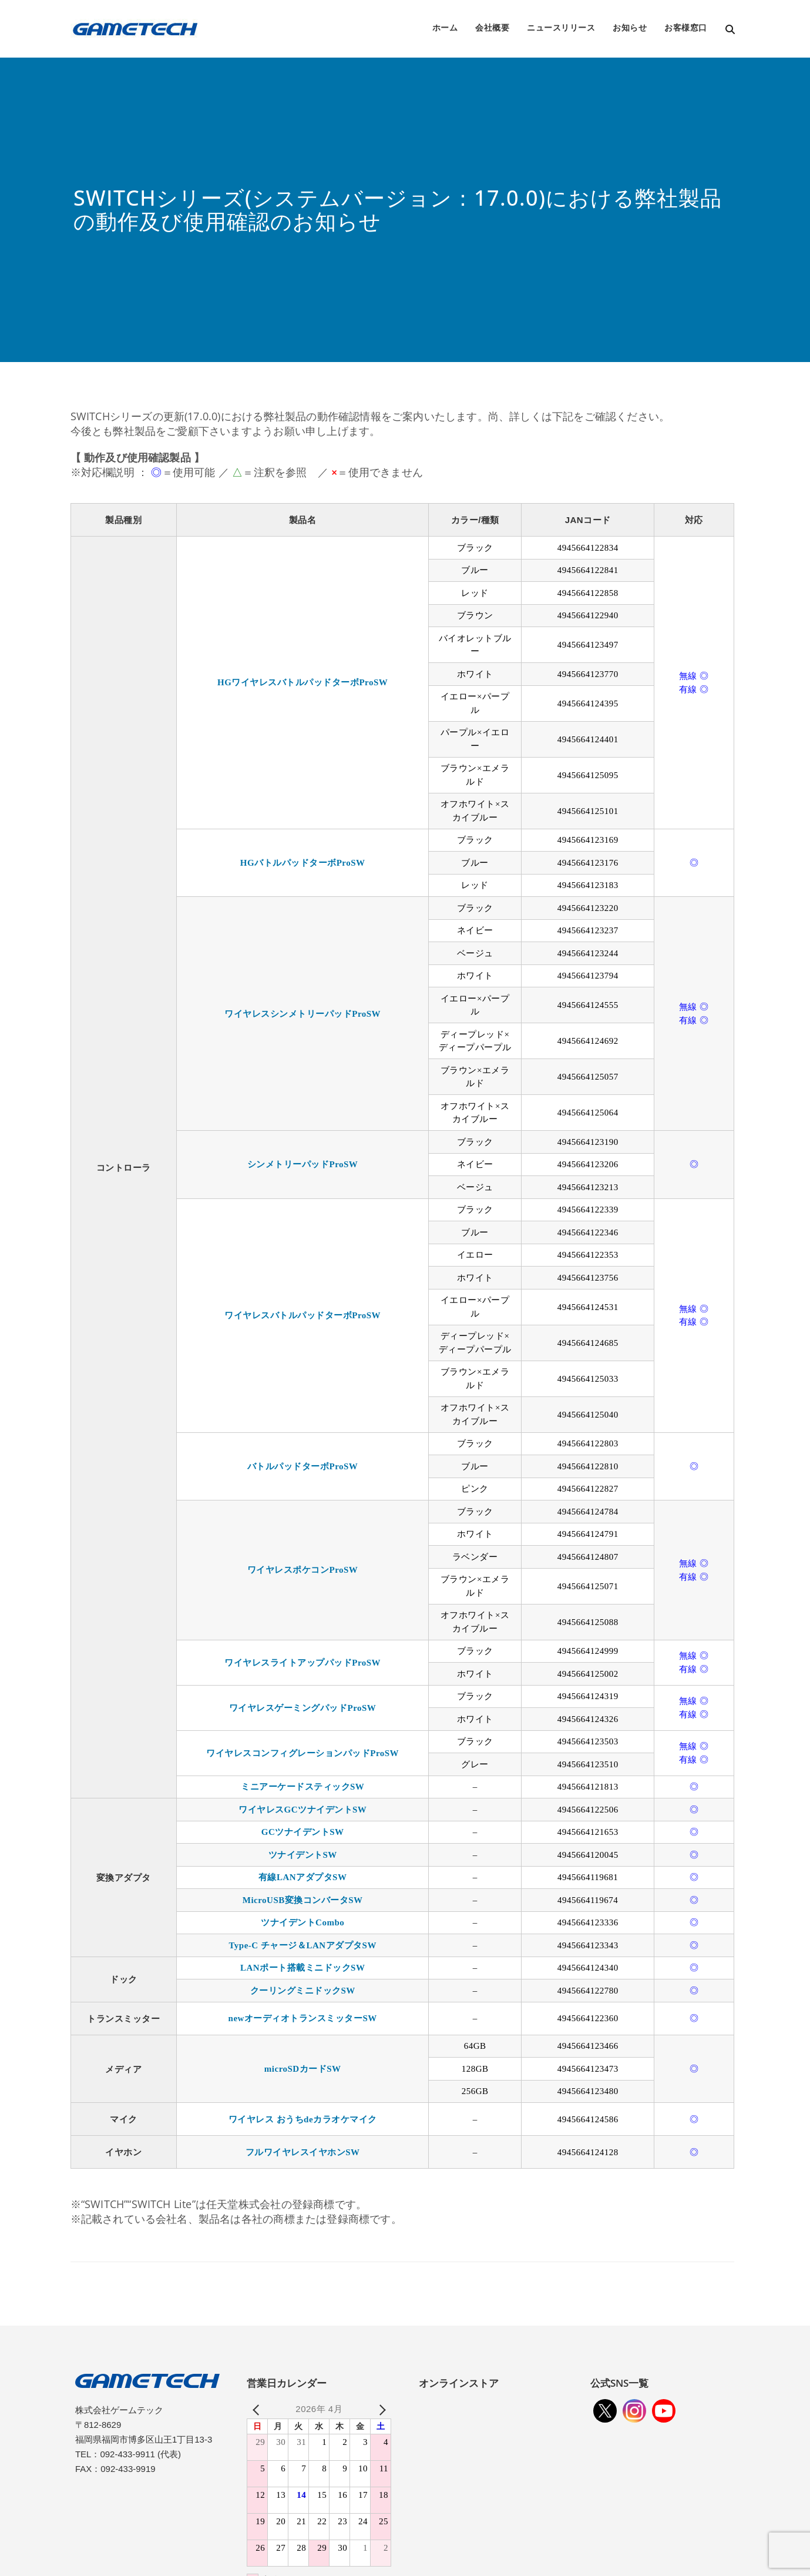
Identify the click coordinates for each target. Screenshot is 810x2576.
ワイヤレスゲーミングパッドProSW (302, 1708)
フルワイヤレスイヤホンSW (303, 2152)
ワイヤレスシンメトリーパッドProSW (302, 1014)
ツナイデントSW (302, 1855)
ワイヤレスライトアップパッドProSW (302, 1662)
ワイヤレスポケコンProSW (302, 1570)
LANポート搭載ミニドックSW (302, 1967)
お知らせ (630, 27)
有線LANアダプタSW (302, 1877)
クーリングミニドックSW (302, 1990)
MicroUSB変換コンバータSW (303, 1900)
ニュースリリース (561, 27)
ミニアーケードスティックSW (302, 1786)
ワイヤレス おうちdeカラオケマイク (302, 2119)
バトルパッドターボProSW (302, 1466)
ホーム (445, 27)
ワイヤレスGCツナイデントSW (302, 1809)
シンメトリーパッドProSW (302, 1164)
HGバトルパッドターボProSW (302, 862)
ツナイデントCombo (302, 1922)
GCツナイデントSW (302, 1832)
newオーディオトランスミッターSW (302, 2018)
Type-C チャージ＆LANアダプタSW (302, 1945)
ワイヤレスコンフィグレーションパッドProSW (302, 1753)
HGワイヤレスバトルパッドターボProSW (302, 682)
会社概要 (492, 27)
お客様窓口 (685, 27)
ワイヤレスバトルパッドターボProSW (302, 1315)
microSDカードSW (302, 2068)
